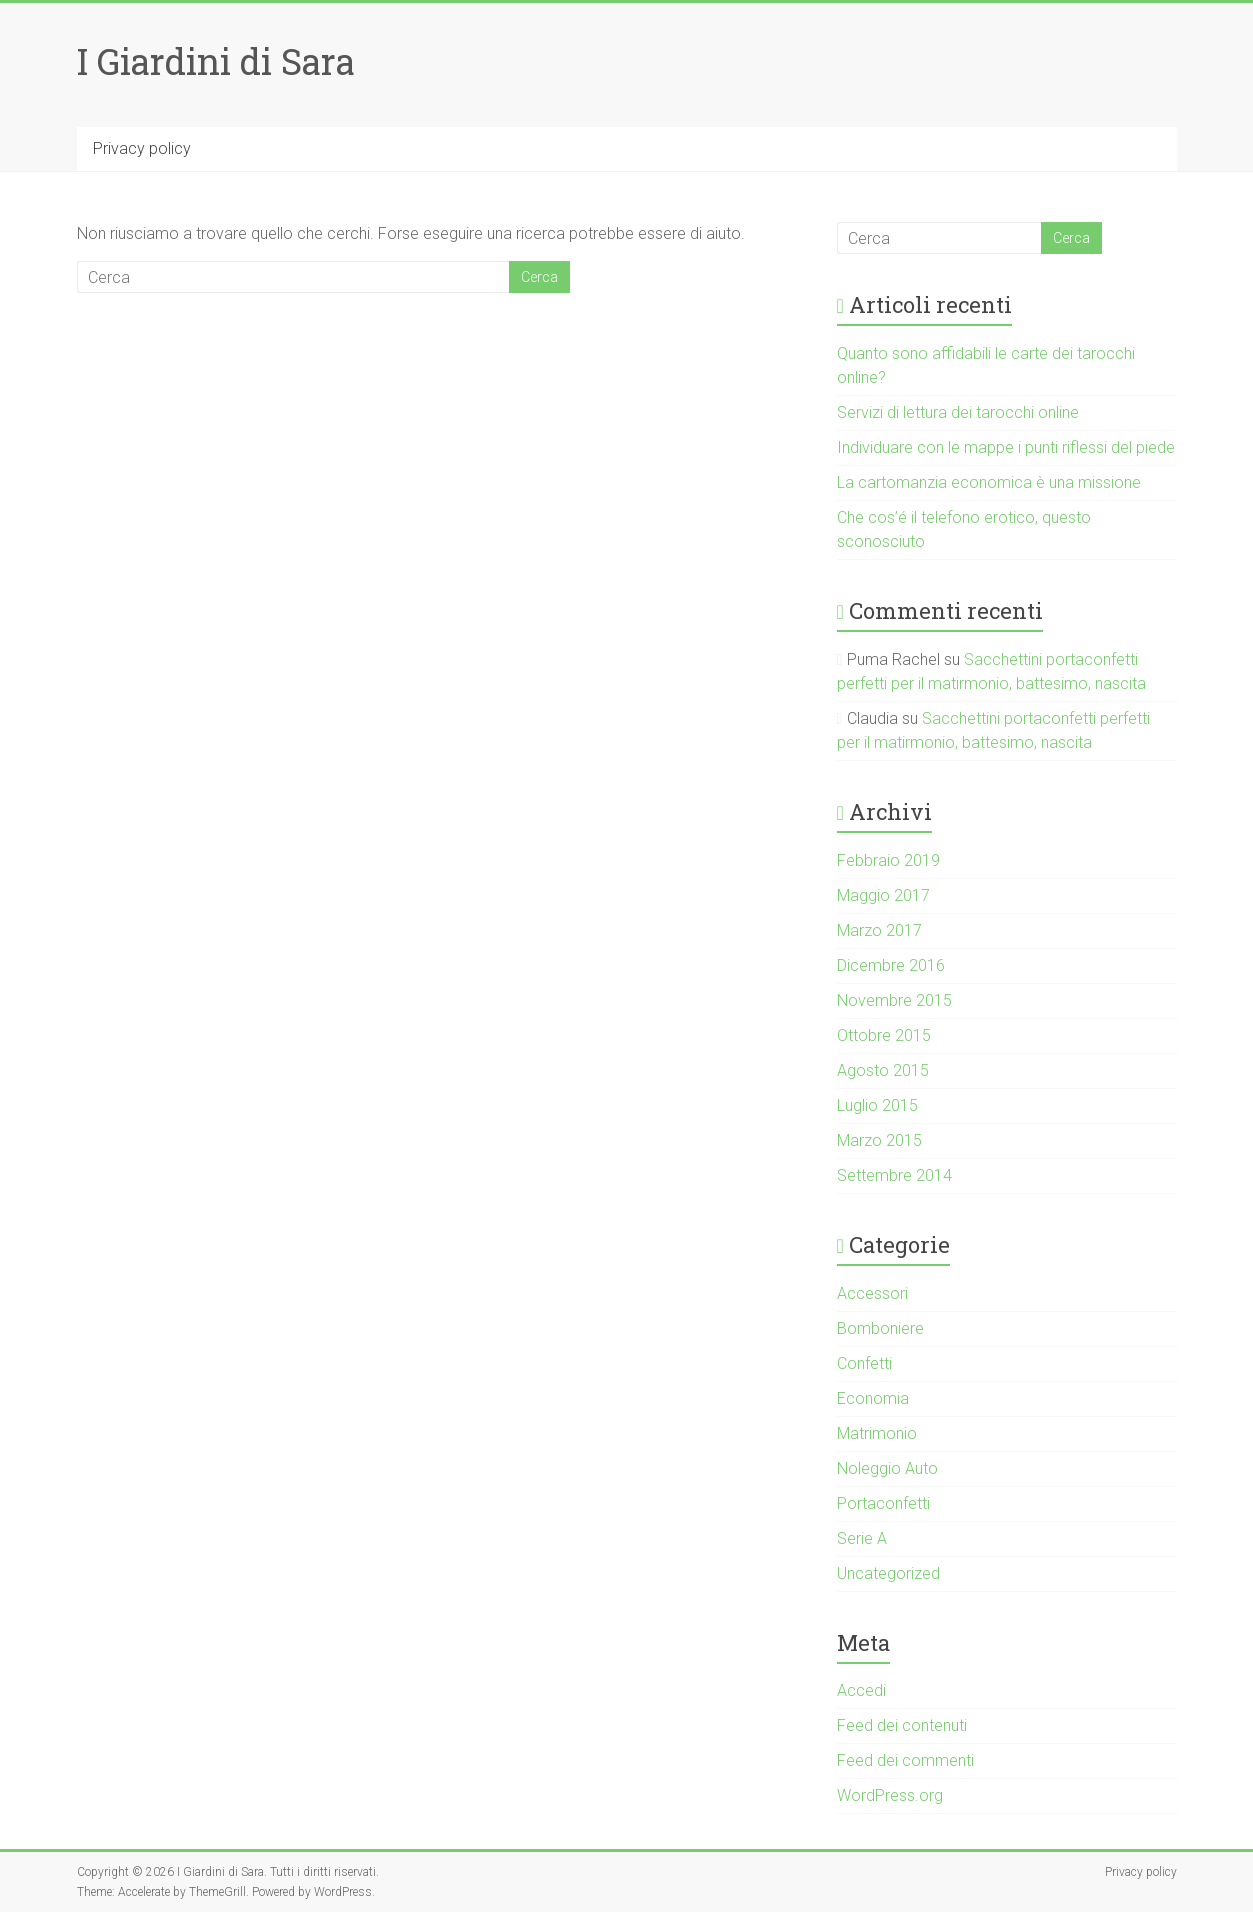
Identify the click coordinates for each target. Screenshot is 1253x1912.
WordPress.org (890, 1795)
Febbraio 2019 (888, 860)
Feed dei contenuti (902, 1725)
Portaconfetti (883, 1503)
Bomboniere (880, 1328)
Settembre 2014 (894, 1175)
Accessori (872, 1293)
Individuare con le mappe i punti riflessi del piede (1006, 447)
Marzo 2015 (879, 1140)
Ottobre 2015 (884, 1035)
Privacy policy (142, 148)
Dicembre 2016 (891, 965)
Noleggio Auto (887, 1468)
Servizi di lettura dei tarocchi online (958, 412)
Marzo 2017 (879, 930)
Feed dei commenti (905, 1760)
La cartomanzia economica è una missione (989, 482)
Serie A (862, 1538)
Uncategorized (888, 1573)
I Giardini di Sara (216, 61)
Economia (873, 1398)
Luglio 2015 (877, 1105)
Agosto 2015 (883, 1070)
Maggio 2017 (883, 895)
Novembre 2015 (894, 1000)
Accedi (861, 1690)
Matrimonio (877, 1433)
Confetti (864, 1363)
